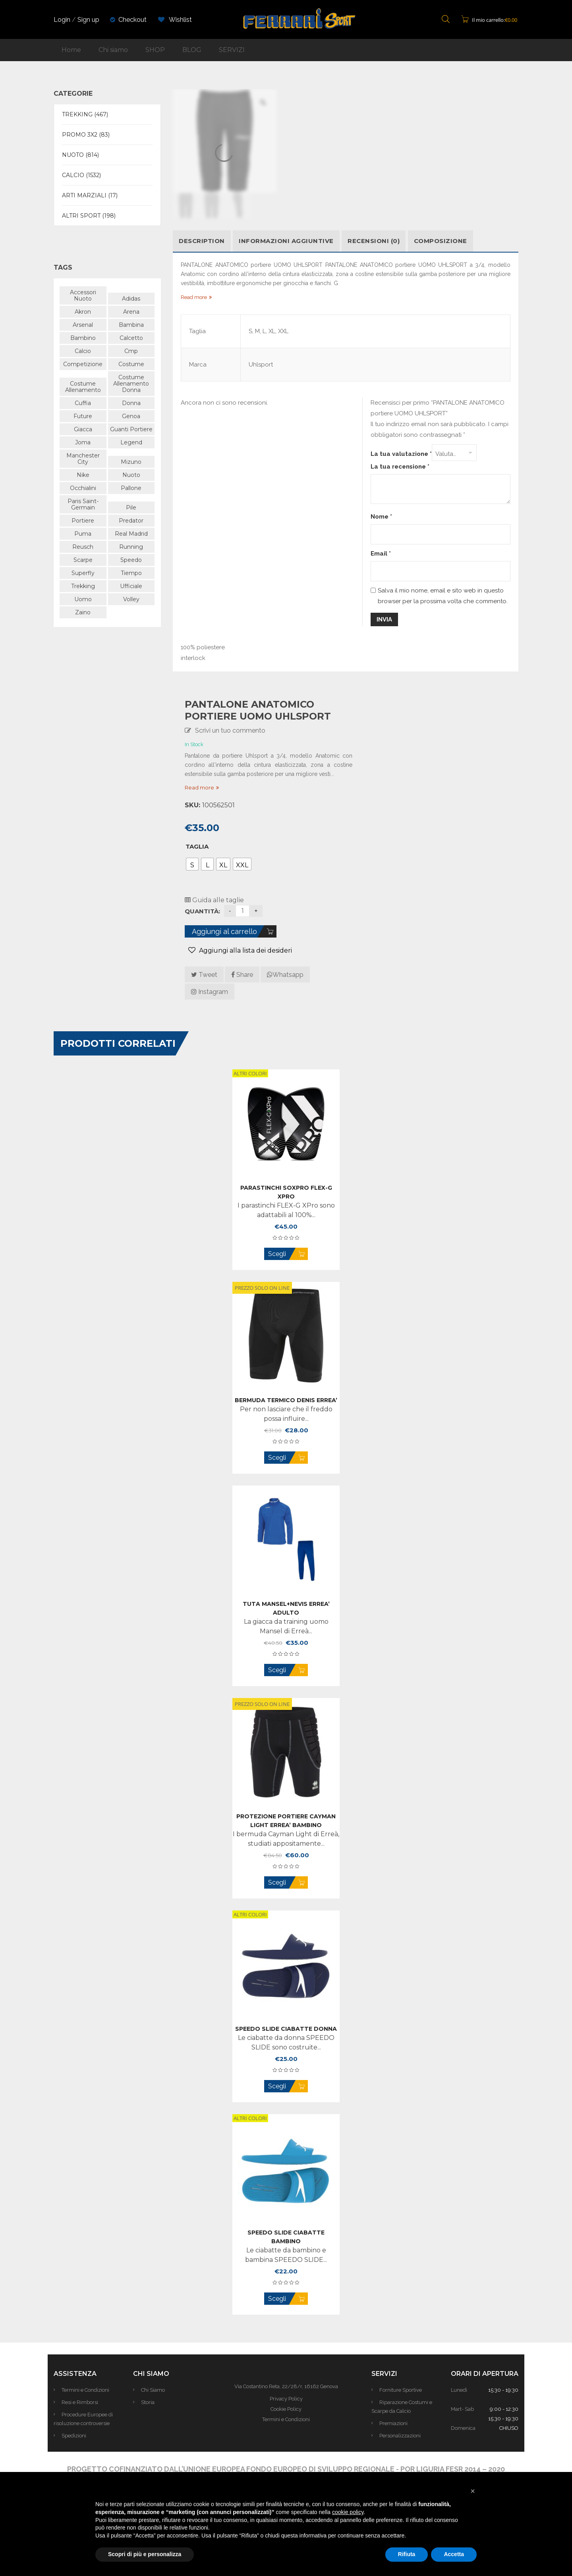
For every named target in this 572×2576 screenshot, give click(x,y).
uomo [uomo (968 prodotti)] (83, 599)
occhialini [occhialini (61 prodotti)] (83, 488)
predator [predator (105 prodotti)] (131, 520)
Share (242, 974)
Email (381, 553)
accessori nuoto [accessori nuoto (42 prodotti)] (83, 295)
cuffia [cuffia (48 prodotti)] (83, 403)
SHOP (155, 50)
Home (71, 50)
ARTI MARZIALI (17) (90, 195)
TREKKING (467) (85, 114)
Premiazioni (393, 2423)
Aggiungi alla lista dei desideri (244, 950)
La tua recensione (400, 466)
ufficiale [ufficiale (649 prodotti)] (131, 586)
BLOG (191, 50)
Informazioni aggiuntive (286, 241)
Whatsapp (285, 974)
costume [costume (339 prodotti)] (131, 364)
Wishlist (175, 19)
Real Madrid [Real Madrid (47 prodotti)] (131, 533)
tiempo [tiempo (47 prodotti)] (131, 573)
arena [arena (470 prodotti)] (131, 311)
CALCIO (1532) (81, 175)
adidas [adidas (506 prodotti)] (131, 298)
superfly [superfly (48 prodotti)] (83, 573)
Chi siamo (113, 50)
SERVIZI (232, 50)
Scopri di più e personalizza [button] (144, 2554)
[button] (472, 2491)
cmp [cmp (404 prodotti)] (131, 351)
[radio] (192, 864)
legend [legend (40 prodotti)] (131, 442)
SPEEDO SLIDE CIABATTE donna (286, 2028)
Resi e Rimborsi (80, 2402)
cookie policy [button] (347, 2512)
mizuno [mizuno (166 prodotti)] (131, 461)
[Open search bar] (446, 20)
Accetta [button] (454, 2554)
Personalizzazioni (400, 2436)
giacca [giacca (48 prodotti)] (83, 429)
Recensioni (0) (374, 241)
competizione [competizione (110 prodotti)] (82, 364)
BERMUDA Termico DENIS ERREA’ (286, 1400)
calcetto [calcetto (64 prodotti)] (131, 338)
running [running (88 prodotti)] (131, 546)
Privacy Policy (286, 2399)
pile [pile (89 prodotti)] (131, 507)
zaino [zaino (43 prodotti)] (83, 612)
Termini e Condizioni (85, 2390)
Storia (148, 2402)
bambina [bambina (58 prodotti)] (131, 324)
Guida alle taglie (214, 900)
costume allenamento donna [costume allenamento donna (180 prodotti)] (131, 384)
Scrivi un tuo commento (230, 730)
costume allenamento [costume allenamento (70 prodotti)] (83, 387)
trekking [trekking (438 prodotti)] (83, 586)
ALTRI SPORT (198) (89, 215)
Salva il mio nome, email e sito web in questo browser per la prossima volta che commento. (443, 596)
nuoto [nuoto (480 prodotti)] (131, 475)
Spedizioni (74, 2436)
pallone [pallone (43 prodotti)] (131, 488)
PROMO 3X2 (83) (86, 134)
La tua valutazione (401, 453)
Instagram (209, 992)
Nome (381, 516)
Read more (199, 787)
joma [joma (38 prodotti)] (83, 442)
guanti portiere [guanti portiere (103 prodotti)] (131, 429)
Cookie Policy (286, 2409)
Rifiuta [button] (406, 2554)
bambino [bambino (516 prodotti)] (83, 338)
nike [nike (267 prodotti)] (83, 475)
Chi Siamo (153, 2390)
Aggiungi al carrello (224, 931)
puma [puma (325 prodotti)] (82, 533)
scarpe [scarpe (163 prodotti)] (83, 559)
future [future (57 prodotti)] (82, 416)
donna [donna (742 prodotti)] (131, 403)
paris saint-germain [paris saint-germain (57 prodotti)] (83, 504)
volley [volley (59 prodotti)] (131, 599)
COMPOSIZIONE (440, 241)
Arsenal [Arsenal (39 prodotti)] (83, 324)
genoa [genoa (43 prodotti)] (131, 416)
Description (202, 241)
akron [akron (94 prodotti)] (83, 311)
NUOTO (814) (80, 154)
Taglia (197, 846)
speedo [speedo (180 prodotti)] (131, 559)
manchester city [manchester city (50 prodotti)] (83, 458)
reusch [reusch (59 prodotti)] (82, 546)
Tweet (204, 974)
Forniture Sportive (400, 2390)
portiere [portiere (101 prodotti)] (83, 520)
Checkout (132, 19)
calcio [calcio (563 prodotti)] (83, 351)
